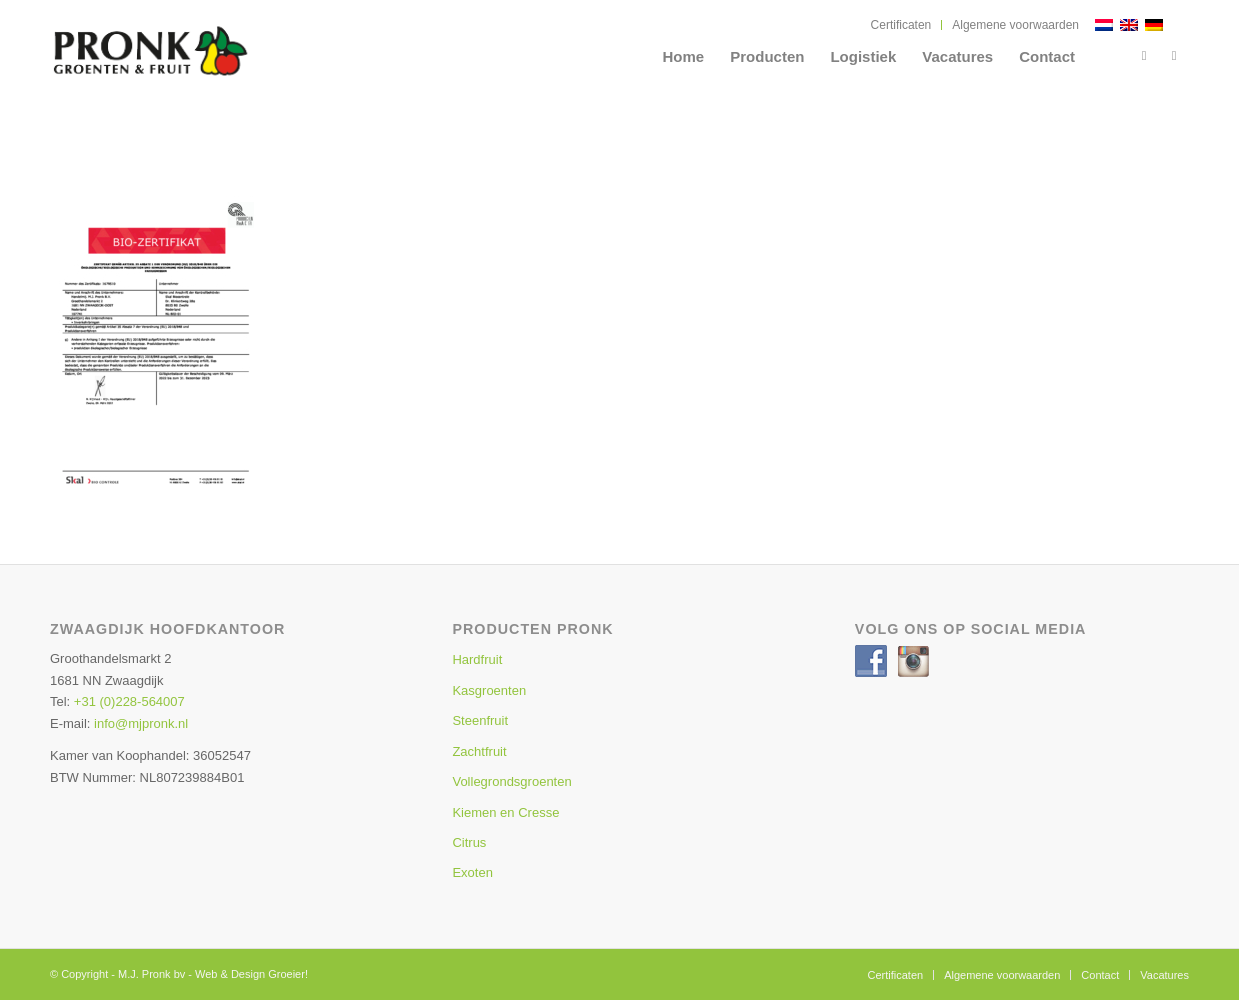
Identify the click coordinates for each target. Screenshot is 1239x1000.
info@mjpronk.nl (141, 723)
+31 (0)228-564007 (129, 701)
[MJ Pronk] (195, 65)
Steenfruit (480, 720)
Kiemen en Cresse (505, 812)
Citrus (469, 842)
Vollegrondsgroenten (511, 781)
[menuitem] (902, 25)
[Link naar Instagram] (1174, 56)
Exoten (472, 872)
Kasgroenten (489, 690)
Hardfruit (477, 659)
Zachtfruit (479, 751)
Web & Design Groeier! (251, 974)
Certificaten (901, 25)
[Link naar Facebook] (1144, 56)
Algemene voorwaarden (1015, 25)
